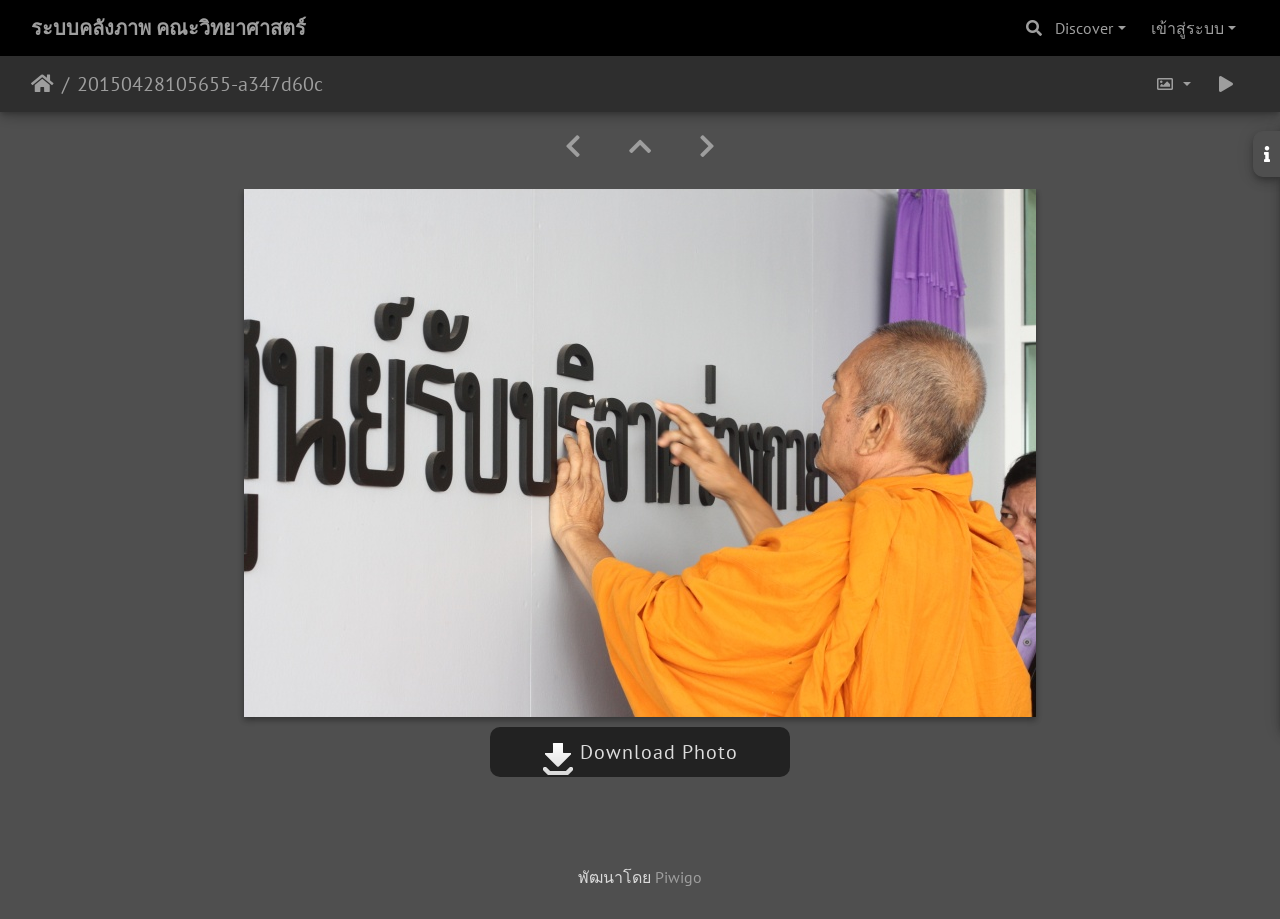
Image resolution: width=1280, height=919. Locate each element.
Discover (1084, 28)
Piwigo (678, 877)
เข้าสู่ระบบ (1187, 28)
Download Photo (640, 752)
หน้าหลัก (42, 84)
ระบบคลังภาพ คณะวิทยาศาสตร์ (168, 28)
